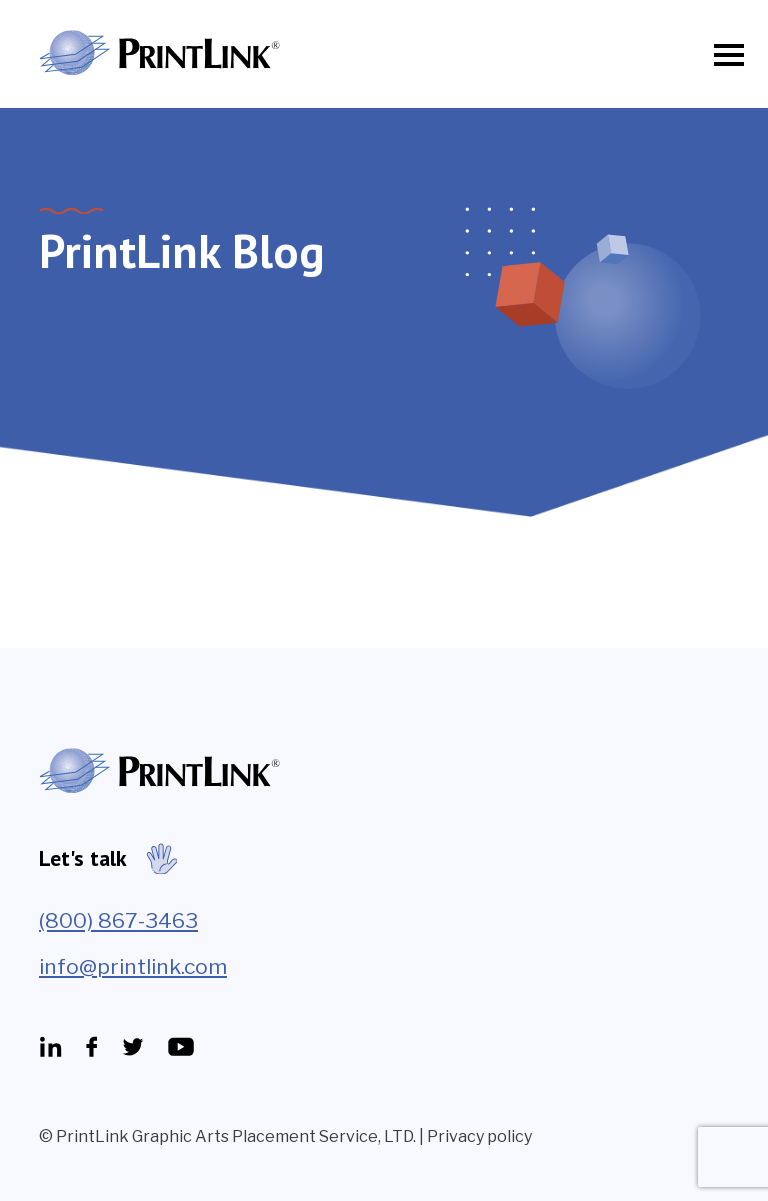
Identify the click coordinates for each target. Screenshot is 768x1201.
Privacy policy (479, 1136)
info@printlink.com (133, 966)
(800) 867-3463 (118, 920)
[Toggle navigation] (723, 55)
